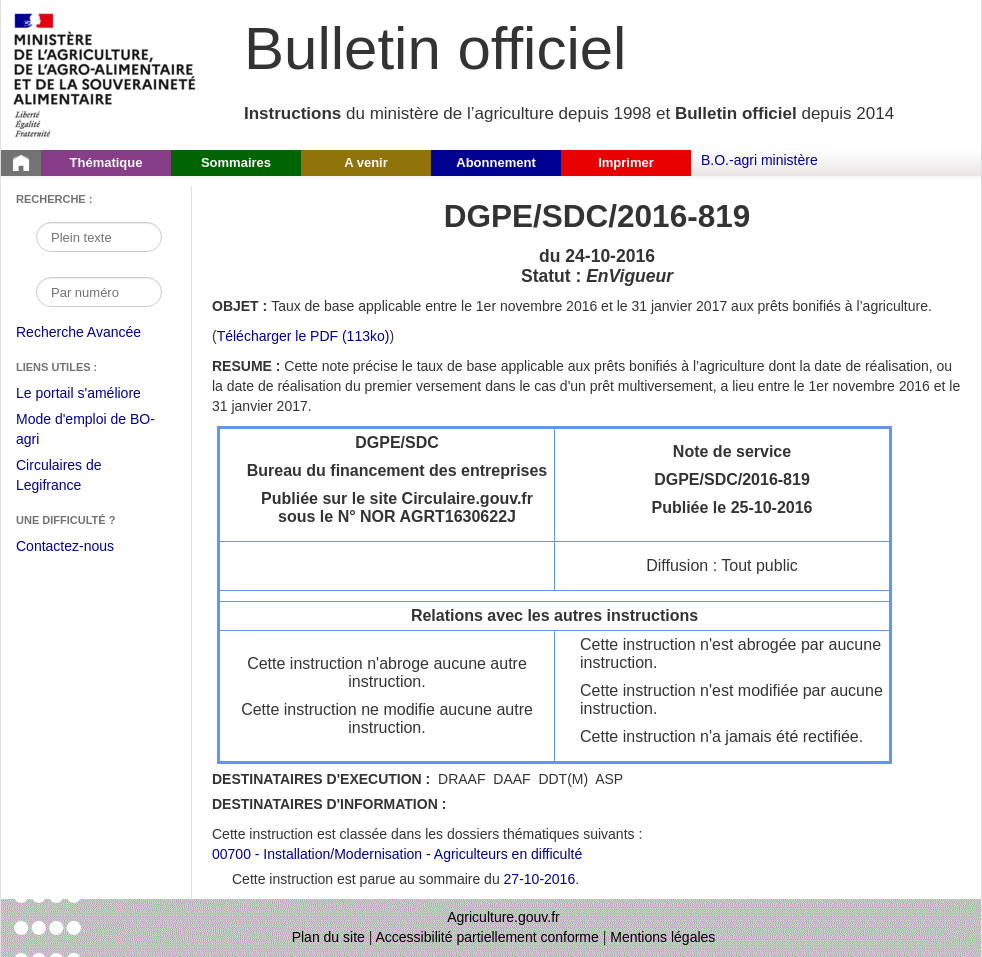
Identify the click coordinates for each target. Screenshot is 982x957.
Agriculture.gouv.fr (503, 917)
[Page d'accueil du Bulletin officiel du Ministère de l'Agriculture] (21, 163)
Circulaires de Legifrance (74, 477)
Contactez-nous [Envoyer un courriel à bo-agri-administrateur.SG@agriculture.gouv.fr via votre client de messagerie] (65, 546)
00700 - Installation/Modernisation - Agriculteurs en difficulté (397, 854)
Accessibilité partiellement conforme (487, 937)
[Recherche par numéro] (99, 292)
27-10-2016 (540, 879)
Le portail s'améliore (93, 394)
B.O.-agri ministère (759, 160)
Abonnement (495, 162)
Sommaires (236, 162)
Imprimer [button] (626, 162)
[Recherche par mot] (99, 237)
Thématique (106, 162)
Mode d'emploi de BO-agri (85, 431)
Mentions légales (662, 937)
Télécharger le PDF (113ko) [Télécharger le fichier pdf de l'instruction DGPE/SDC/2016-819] (303, 336)
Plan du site (328, 937)
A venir (366, 162)
